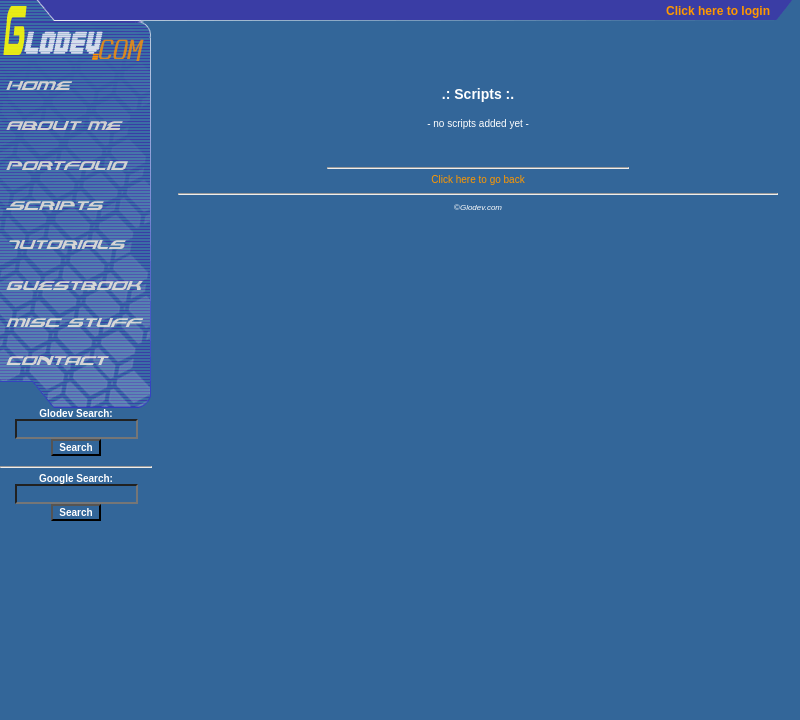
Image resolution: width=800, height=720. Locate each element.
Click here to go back (477, 179)
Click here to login (718, 11)
